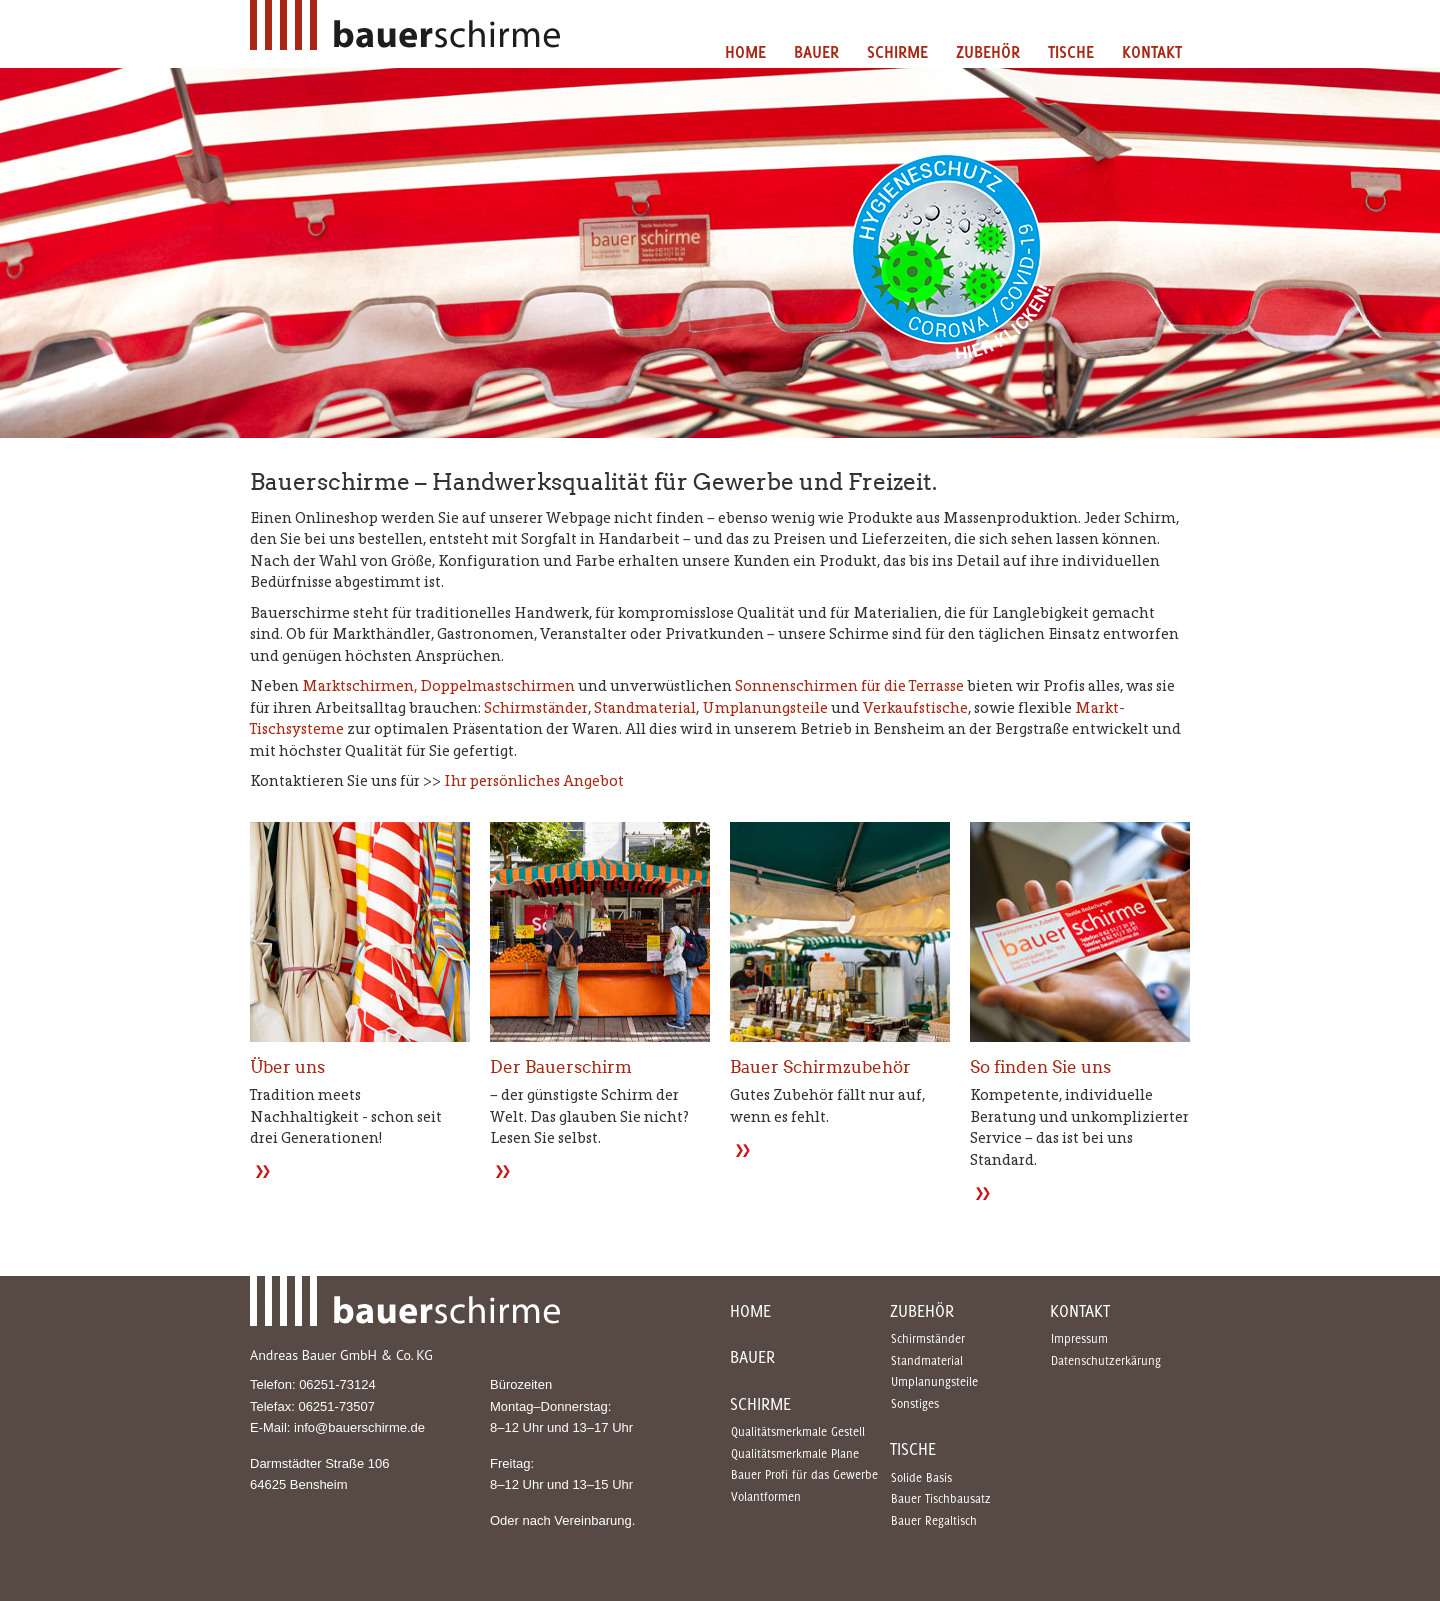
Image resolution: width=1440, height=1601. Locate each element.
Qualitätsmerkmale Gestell (798, 1431)
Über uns (287, 1067)
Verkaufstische (915, 707)
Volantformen (766, 1496)
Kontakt (1152, 52)
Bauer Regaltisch (934, 1520)
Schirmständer (536, 707)
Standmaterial (645, 707)
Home (745, 52)
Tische (1071, 52)
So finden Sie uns (1040, 1067)
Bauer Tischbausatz (941, 1498)
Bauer (816, 52)
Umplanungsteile (765, 707)
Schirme (897, 52)
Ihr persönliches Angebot (534, 780)
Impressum (1079, 1338)
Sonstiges (915, 1403)
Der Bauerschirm (561, 1067)
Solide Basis (921, 1477)
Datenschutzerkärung (1106, 1360)
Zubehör (988, 52)
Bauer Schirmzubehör (820, 1067)
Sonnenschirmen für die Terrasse (849, 685)
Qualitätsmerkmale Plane (795, 1453)
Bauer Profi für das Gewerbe (804, 1474)
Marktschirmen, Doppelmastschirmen (438, 685)
